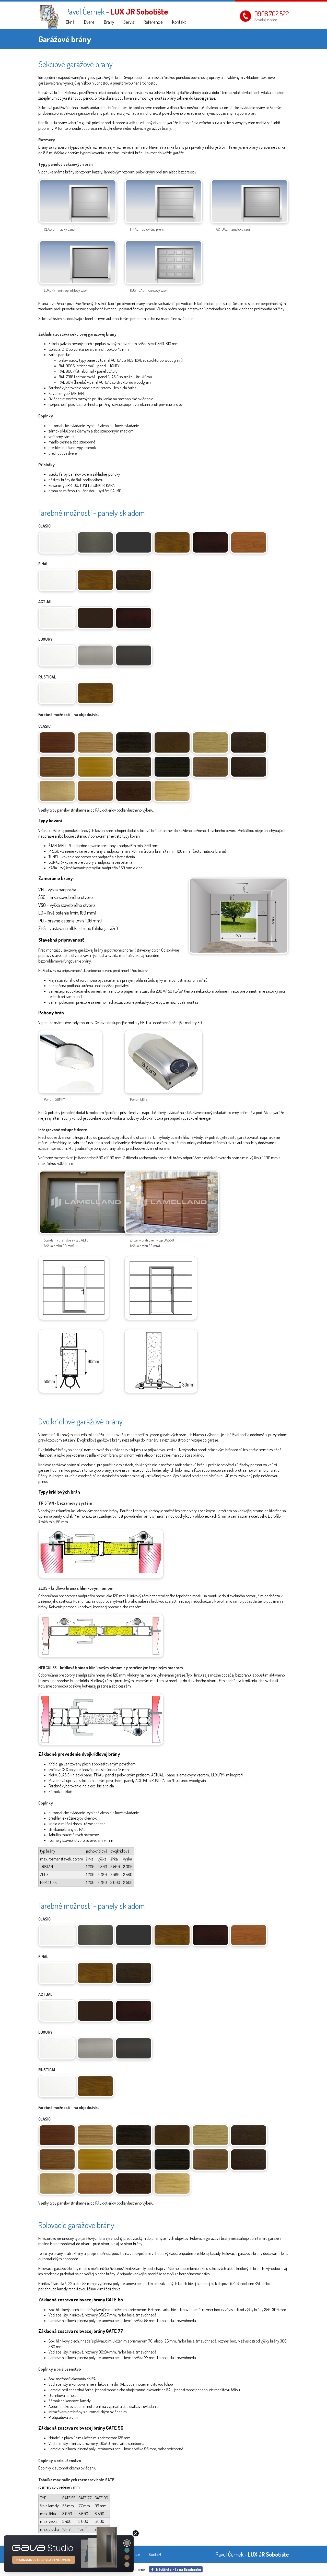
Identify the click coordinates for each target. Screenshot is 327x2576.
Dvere (89, 22)
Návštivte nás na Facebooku (175, 2569)
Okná (70, 22)
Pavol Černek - (116, 11)
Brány (109, 22)
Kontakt (179, 22)
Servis (128, 22)
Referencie (153, 22)
